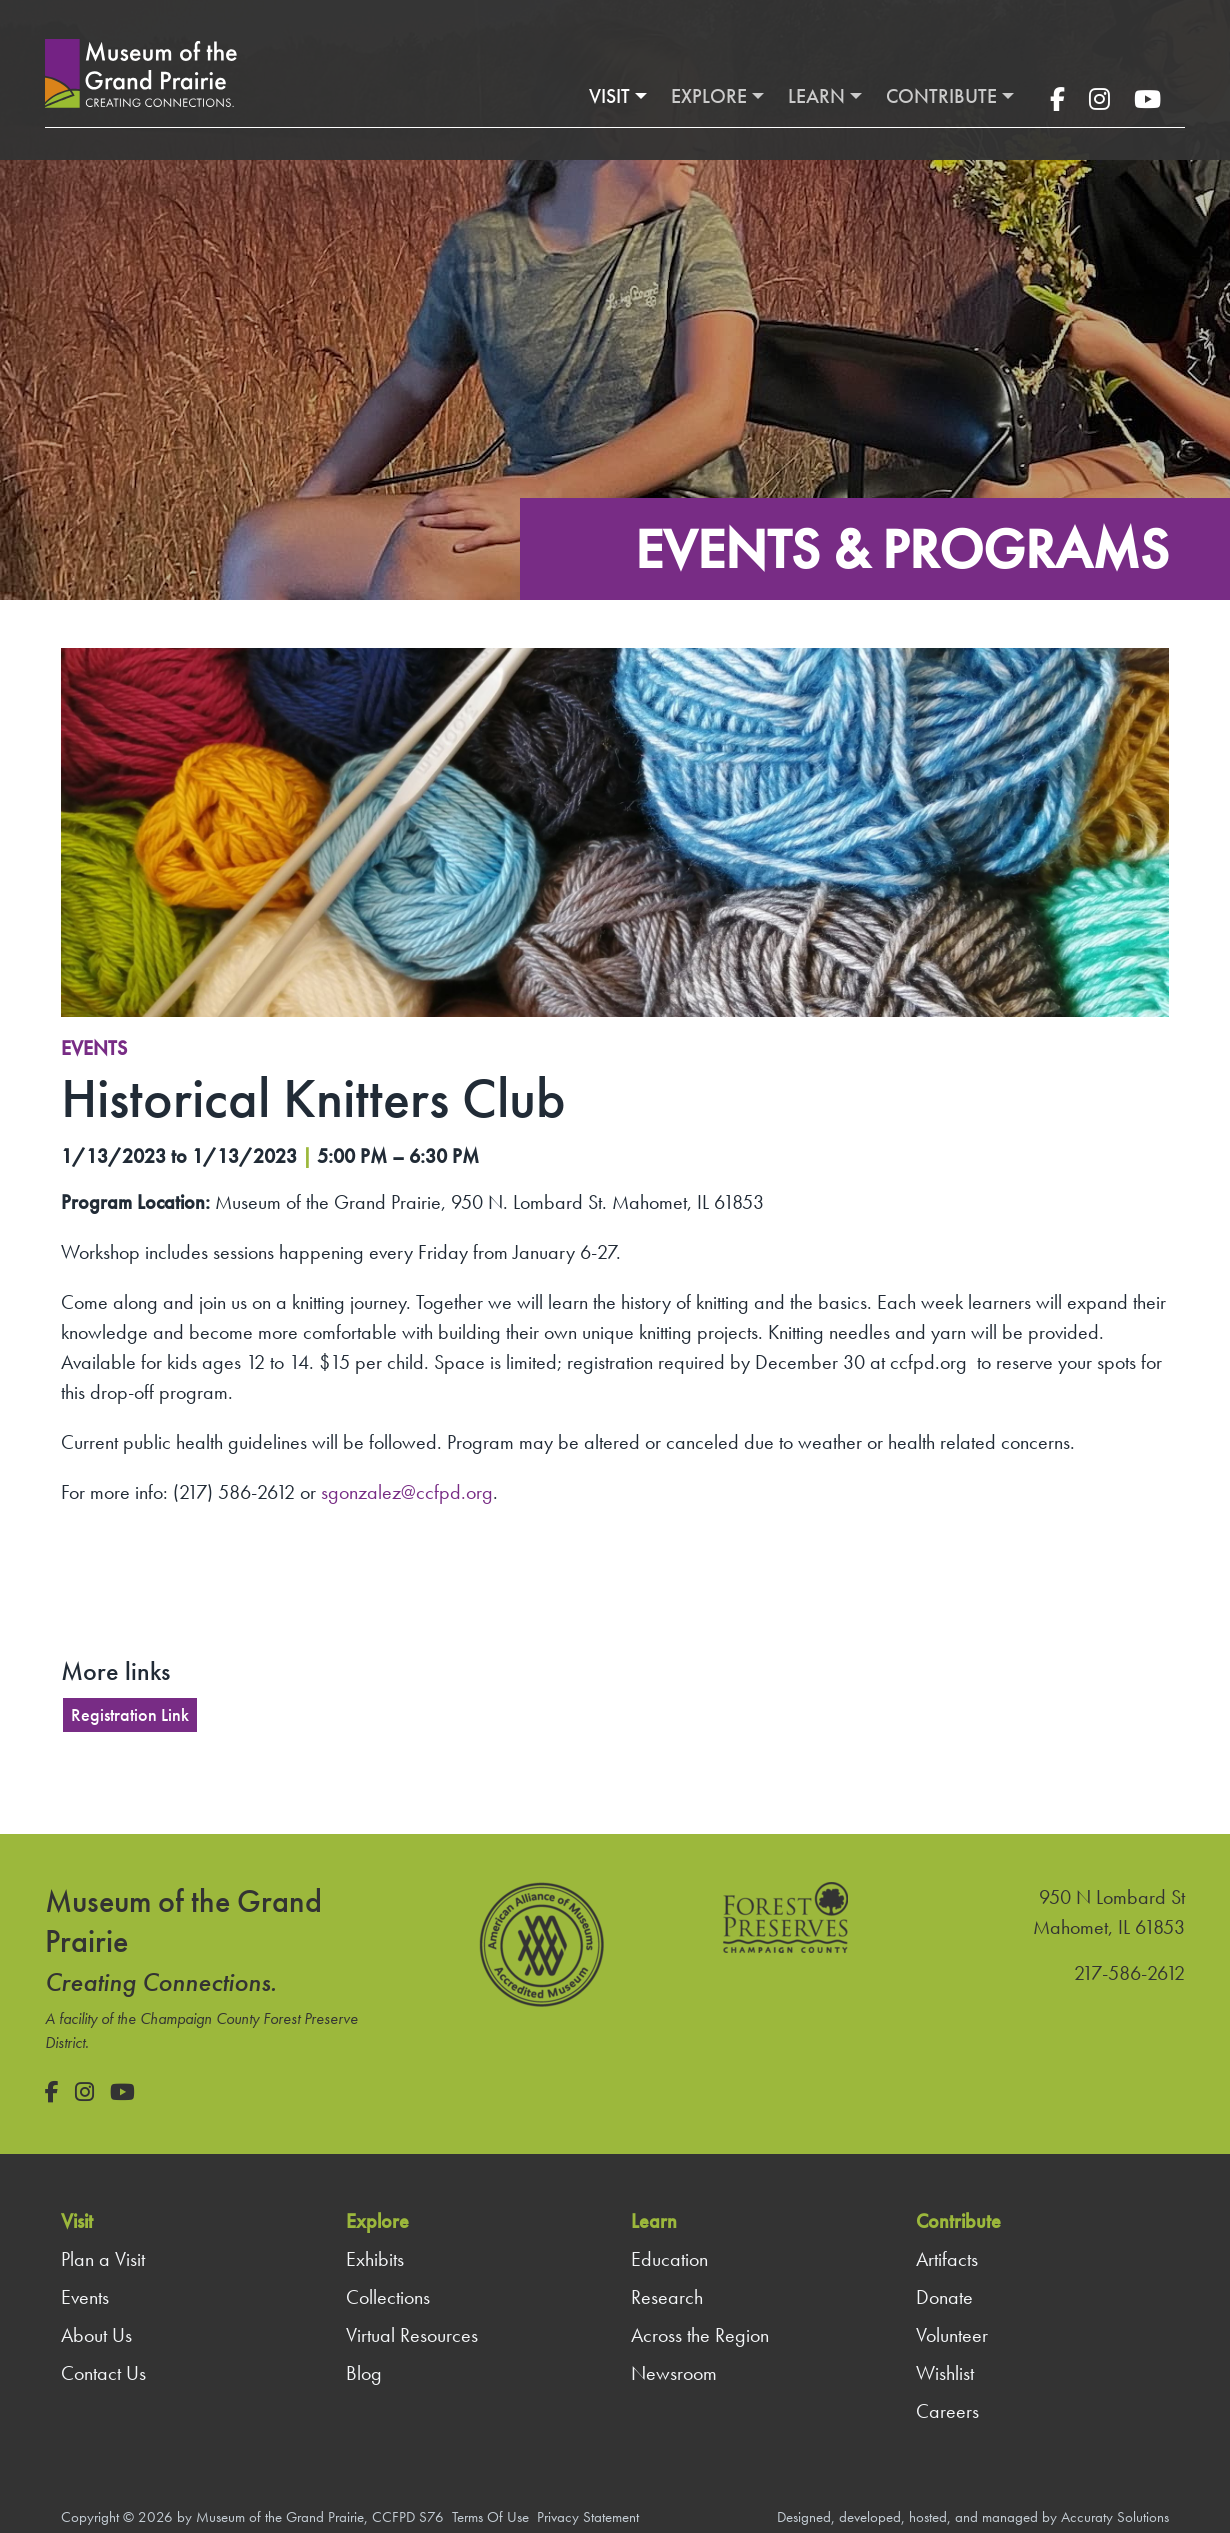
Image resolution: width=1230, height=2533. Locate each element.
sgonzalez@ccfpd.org (407, 1492)
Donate (944, 2297)
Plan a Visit (103, 2259)
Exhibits (375, 2259)
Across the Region (700, 2335)
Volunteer (952, 2335)
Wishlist (945, 2373)
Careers (947, 2411)
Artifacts (947, 2259)
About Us (96, 2335)
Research (667, 2297)
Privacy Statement (588, 2517)
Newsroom (674, 2373)
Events (94, 1048)
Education (669, 2259)
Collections (388, 2297)
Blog (364, 2373)
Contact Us (103, 2373)
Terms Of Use (490, 2517)
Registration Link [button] (130, 1715)
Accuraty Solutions (1115, 2517)
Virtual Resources (412, 2335)
